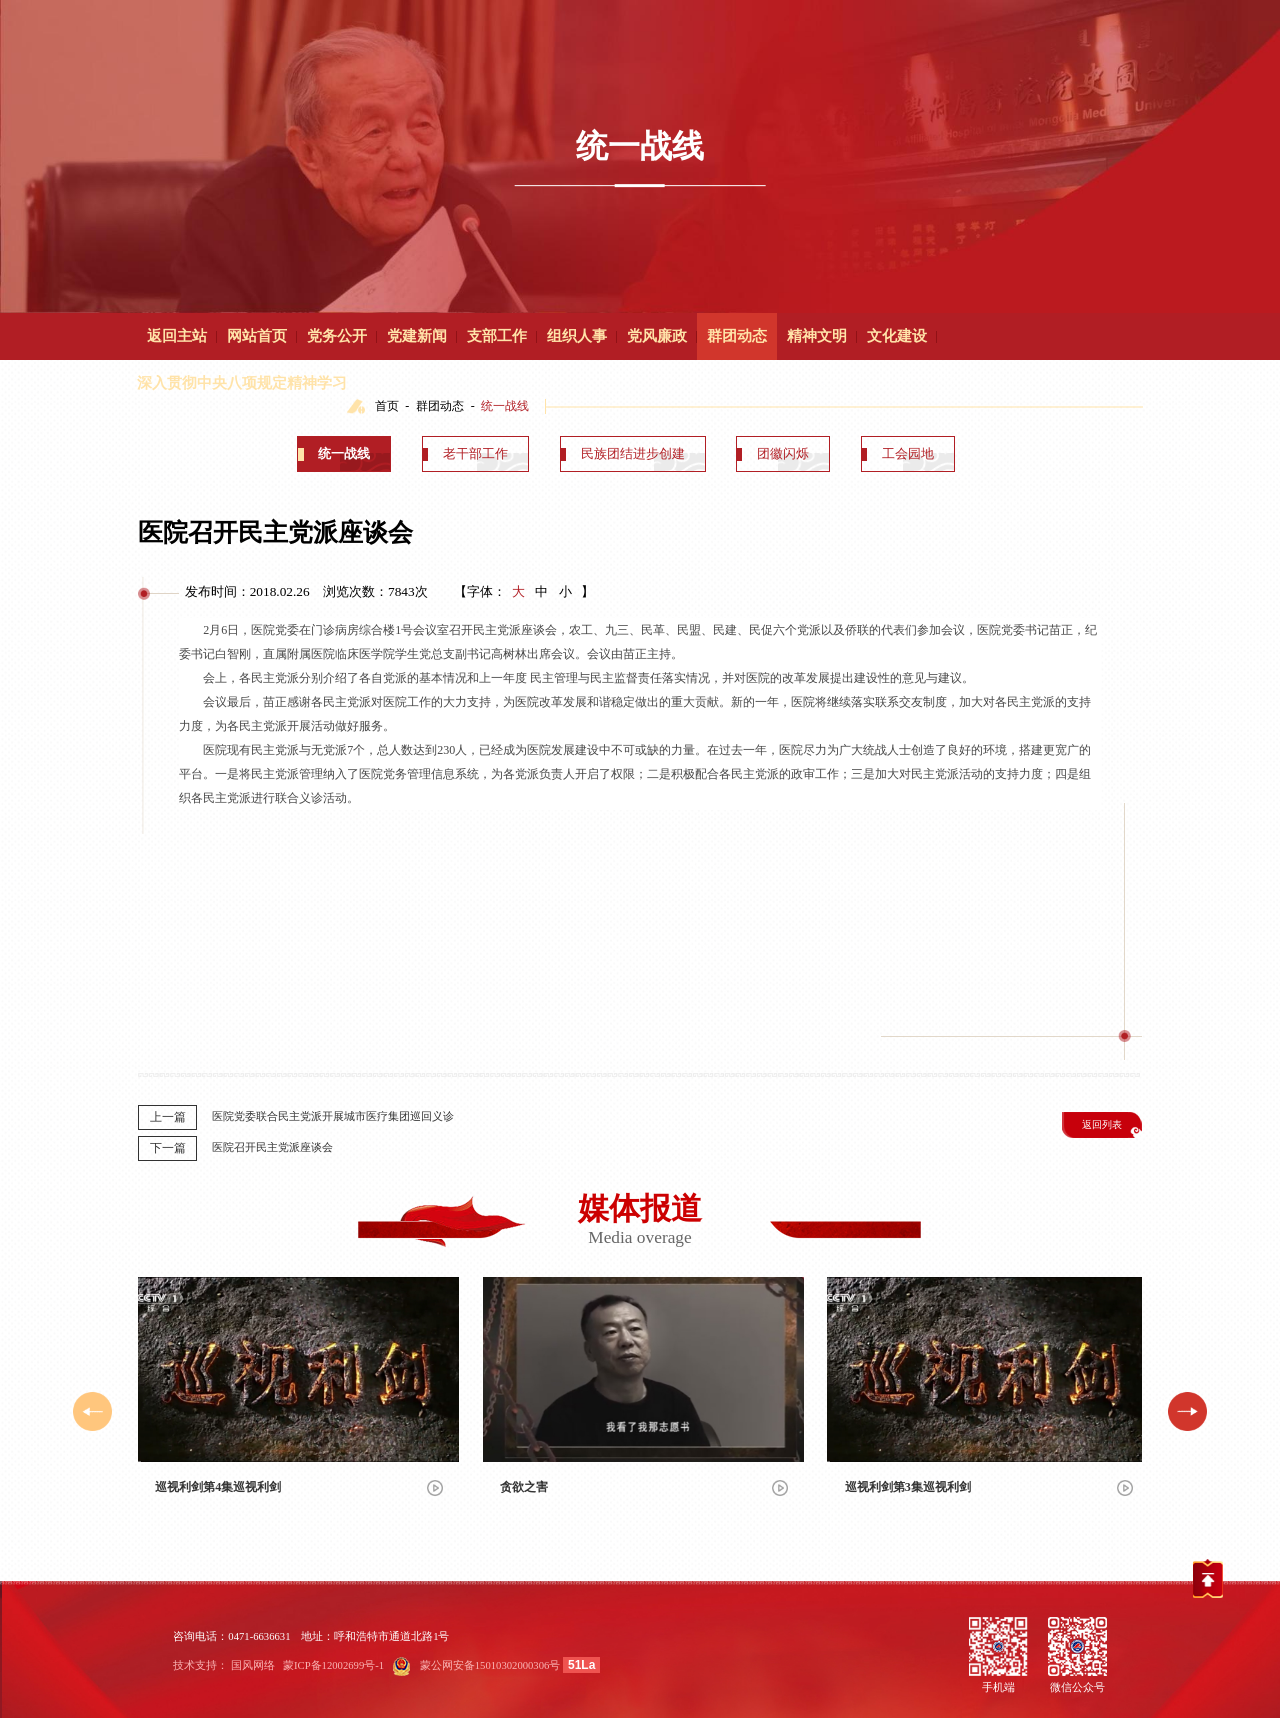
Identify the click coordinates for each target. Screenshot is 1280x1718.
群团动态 (737, 336)
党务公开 (337, 336)
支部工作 (497, 336)
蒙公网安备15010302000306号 (490, 1665)
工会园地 (908, 453)
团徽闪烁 (783, 453)
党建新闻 (417, 336)
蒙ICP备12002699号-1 (333, 1665)
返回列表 (1102, 1124)
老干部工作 (475, 453)
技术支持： (200, 1665)
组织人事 (577, 336)
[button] (1187, 1411)
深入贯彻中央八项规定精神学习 (242, 383)
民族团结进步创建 (633, 453)
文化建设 (897, 336)
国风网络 (253, 1665)
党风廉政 (657, 336)
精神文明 (817, 336)
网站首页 (257, 336)
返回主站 (177, 336)
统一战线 (344, 453)
